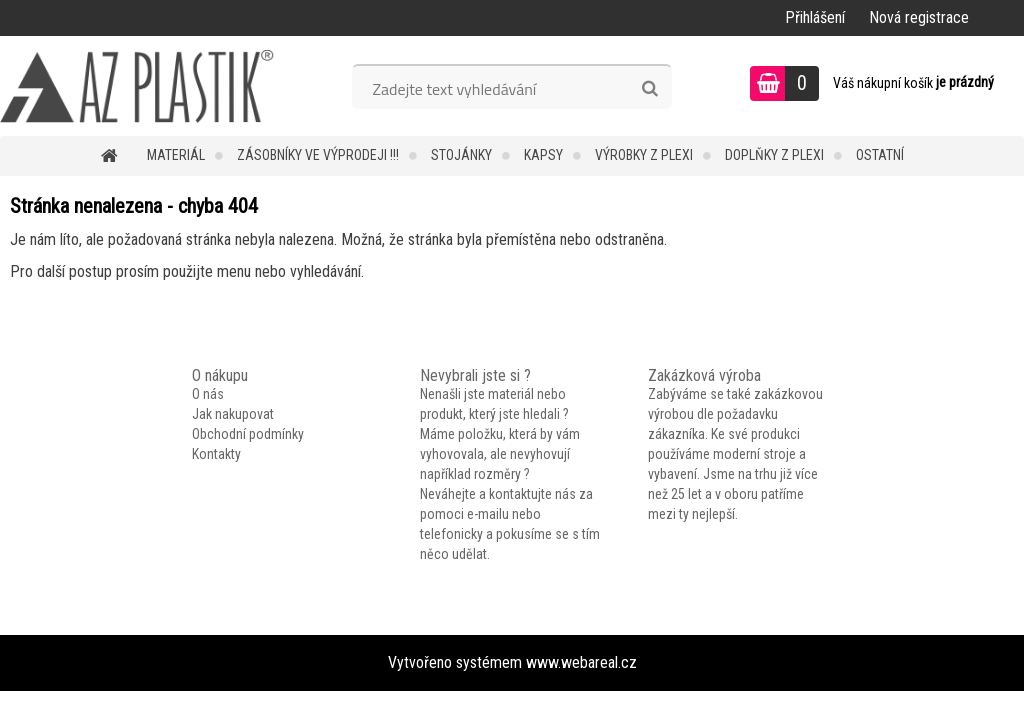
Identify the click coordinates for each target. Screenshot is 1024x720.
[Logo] (137, 86)
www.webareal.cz (581, 662)
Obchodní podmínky (248, 434)
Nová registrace (919, 17)
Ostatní (880, 155)
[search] (649, 89)
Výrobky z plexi (644, 155)
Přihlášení (815, 17)
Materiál (176, 155)
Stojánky (461, 155)
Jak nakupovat (233, 414)
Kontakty (216, 454)
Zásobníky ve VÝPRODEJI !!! (318, 155)
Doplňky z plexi (774, 155)
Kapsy (543, 155)
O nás (208, 394)
